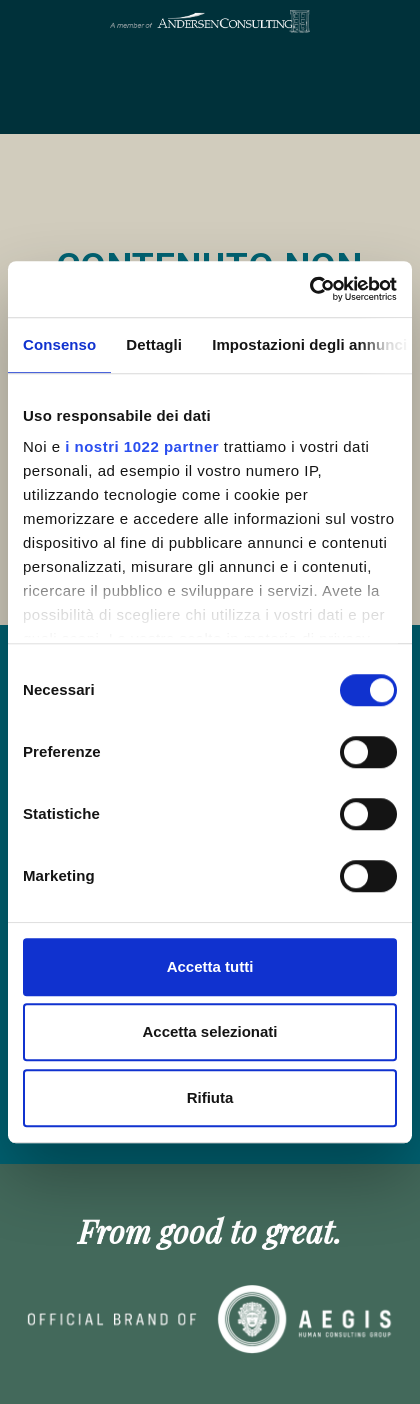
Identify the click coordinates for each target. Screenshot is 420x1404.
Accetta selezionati (209, 1031)
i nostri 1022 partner (142, 446)
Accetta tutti (210, 966)
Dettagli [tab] (154, 344)
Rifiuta (210, 1097)
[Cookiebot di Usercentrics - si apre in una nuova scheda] (309, 289)
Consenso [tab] (59, 344)
